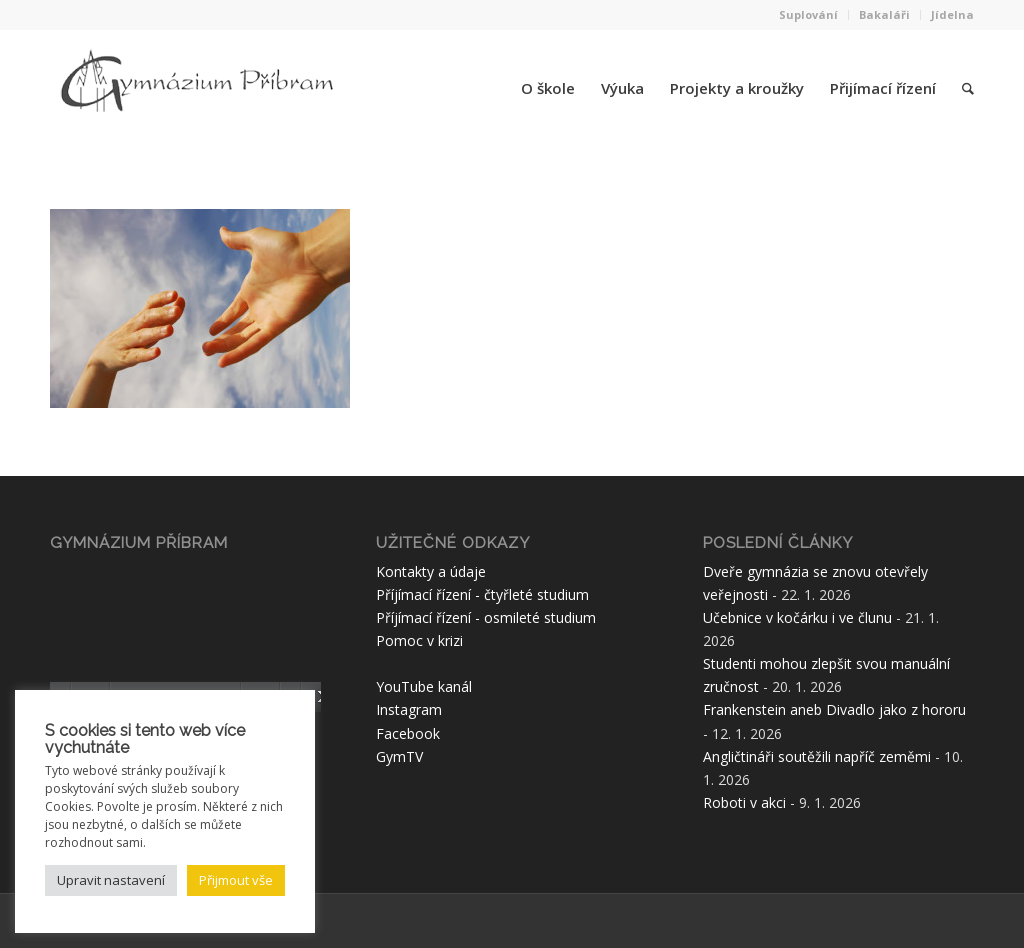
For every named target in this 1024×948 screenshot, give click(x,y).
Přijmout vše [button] (236, 880)
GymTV (399, 756)
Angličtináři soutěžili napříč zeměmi (817, 756)
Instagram (409, 709)
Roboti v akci (744, 802)
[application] (185, 636)
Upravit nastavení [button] (111, 880)
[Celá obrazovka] (316, 697)
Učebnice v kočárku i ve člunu (797, 617)
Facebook (408, 733)
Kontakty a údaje (431, 571)
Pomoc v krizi (419, 640)
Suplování (808, 14)
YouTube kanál (424, 686)
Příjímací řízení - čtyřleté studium (482, 594)
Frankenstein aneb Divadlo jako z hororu (834, 709)
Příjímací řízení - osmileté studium (486, 617)
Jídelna (952, 14)
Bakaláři (884, 14)
